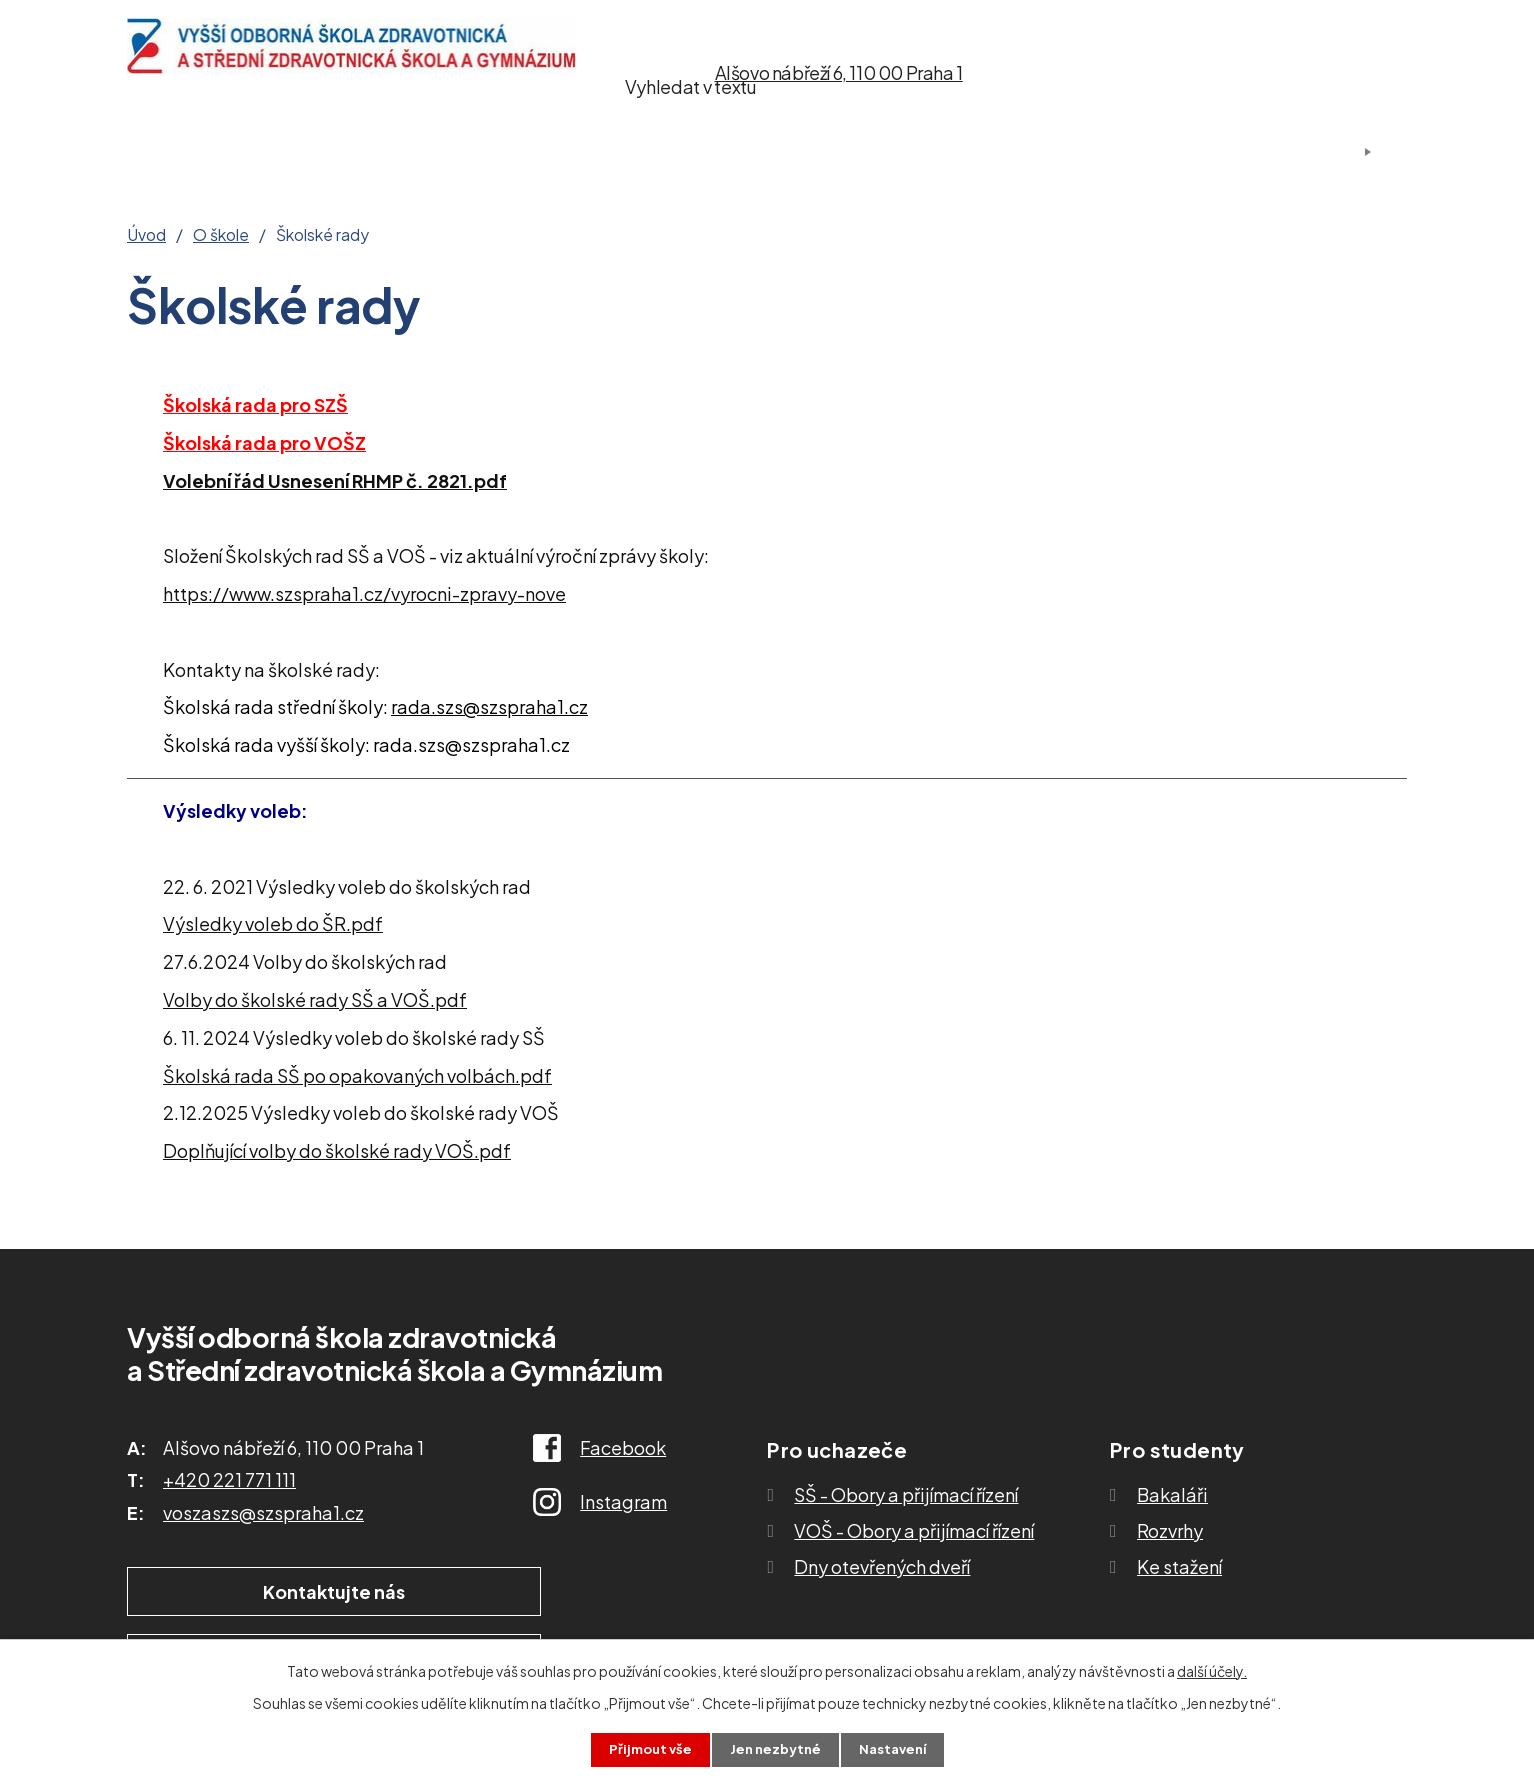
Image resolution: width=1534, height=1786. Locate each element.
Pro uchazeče (453, 152)
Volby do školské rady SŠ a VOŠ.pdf (315, 999)
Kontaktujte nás (256, 1592)
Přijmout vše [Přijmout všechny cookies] (645, 1749)
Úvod (154, 152)
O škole (282, 152)
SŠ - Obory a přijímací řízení (906, 1494)
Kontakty (1043, 152)
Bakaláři (1172, 1494)
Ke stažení (881, 152)
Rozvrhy (1170, 1530)
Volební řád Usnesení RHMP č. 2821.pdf (335, 480)
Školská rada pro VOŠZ (264, 442)
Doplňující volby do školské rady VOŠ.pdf (337, 1150)
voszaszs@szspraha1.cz (263, 1512)
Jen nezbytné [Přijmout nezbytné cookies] (775, 1749)
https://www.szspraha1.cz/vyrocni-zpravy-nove (364, 593)
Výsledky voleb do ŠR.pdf (273, 923)
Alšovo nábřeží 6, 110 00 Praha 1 (839, 72)
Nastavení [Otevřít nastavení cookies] (897, 1749)
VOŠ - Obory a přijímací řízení (914, 1530)
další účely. (1212, 1669)
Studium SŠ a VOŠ (676, 152)
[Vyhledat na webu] (1299, 73)
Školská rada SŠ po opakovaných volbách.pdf (357, 1075)
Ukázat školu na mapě (536, 1592)
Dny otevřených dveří (882, 1566)
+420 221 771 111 (229, 1479)
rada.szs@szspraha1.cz (489, 706)
